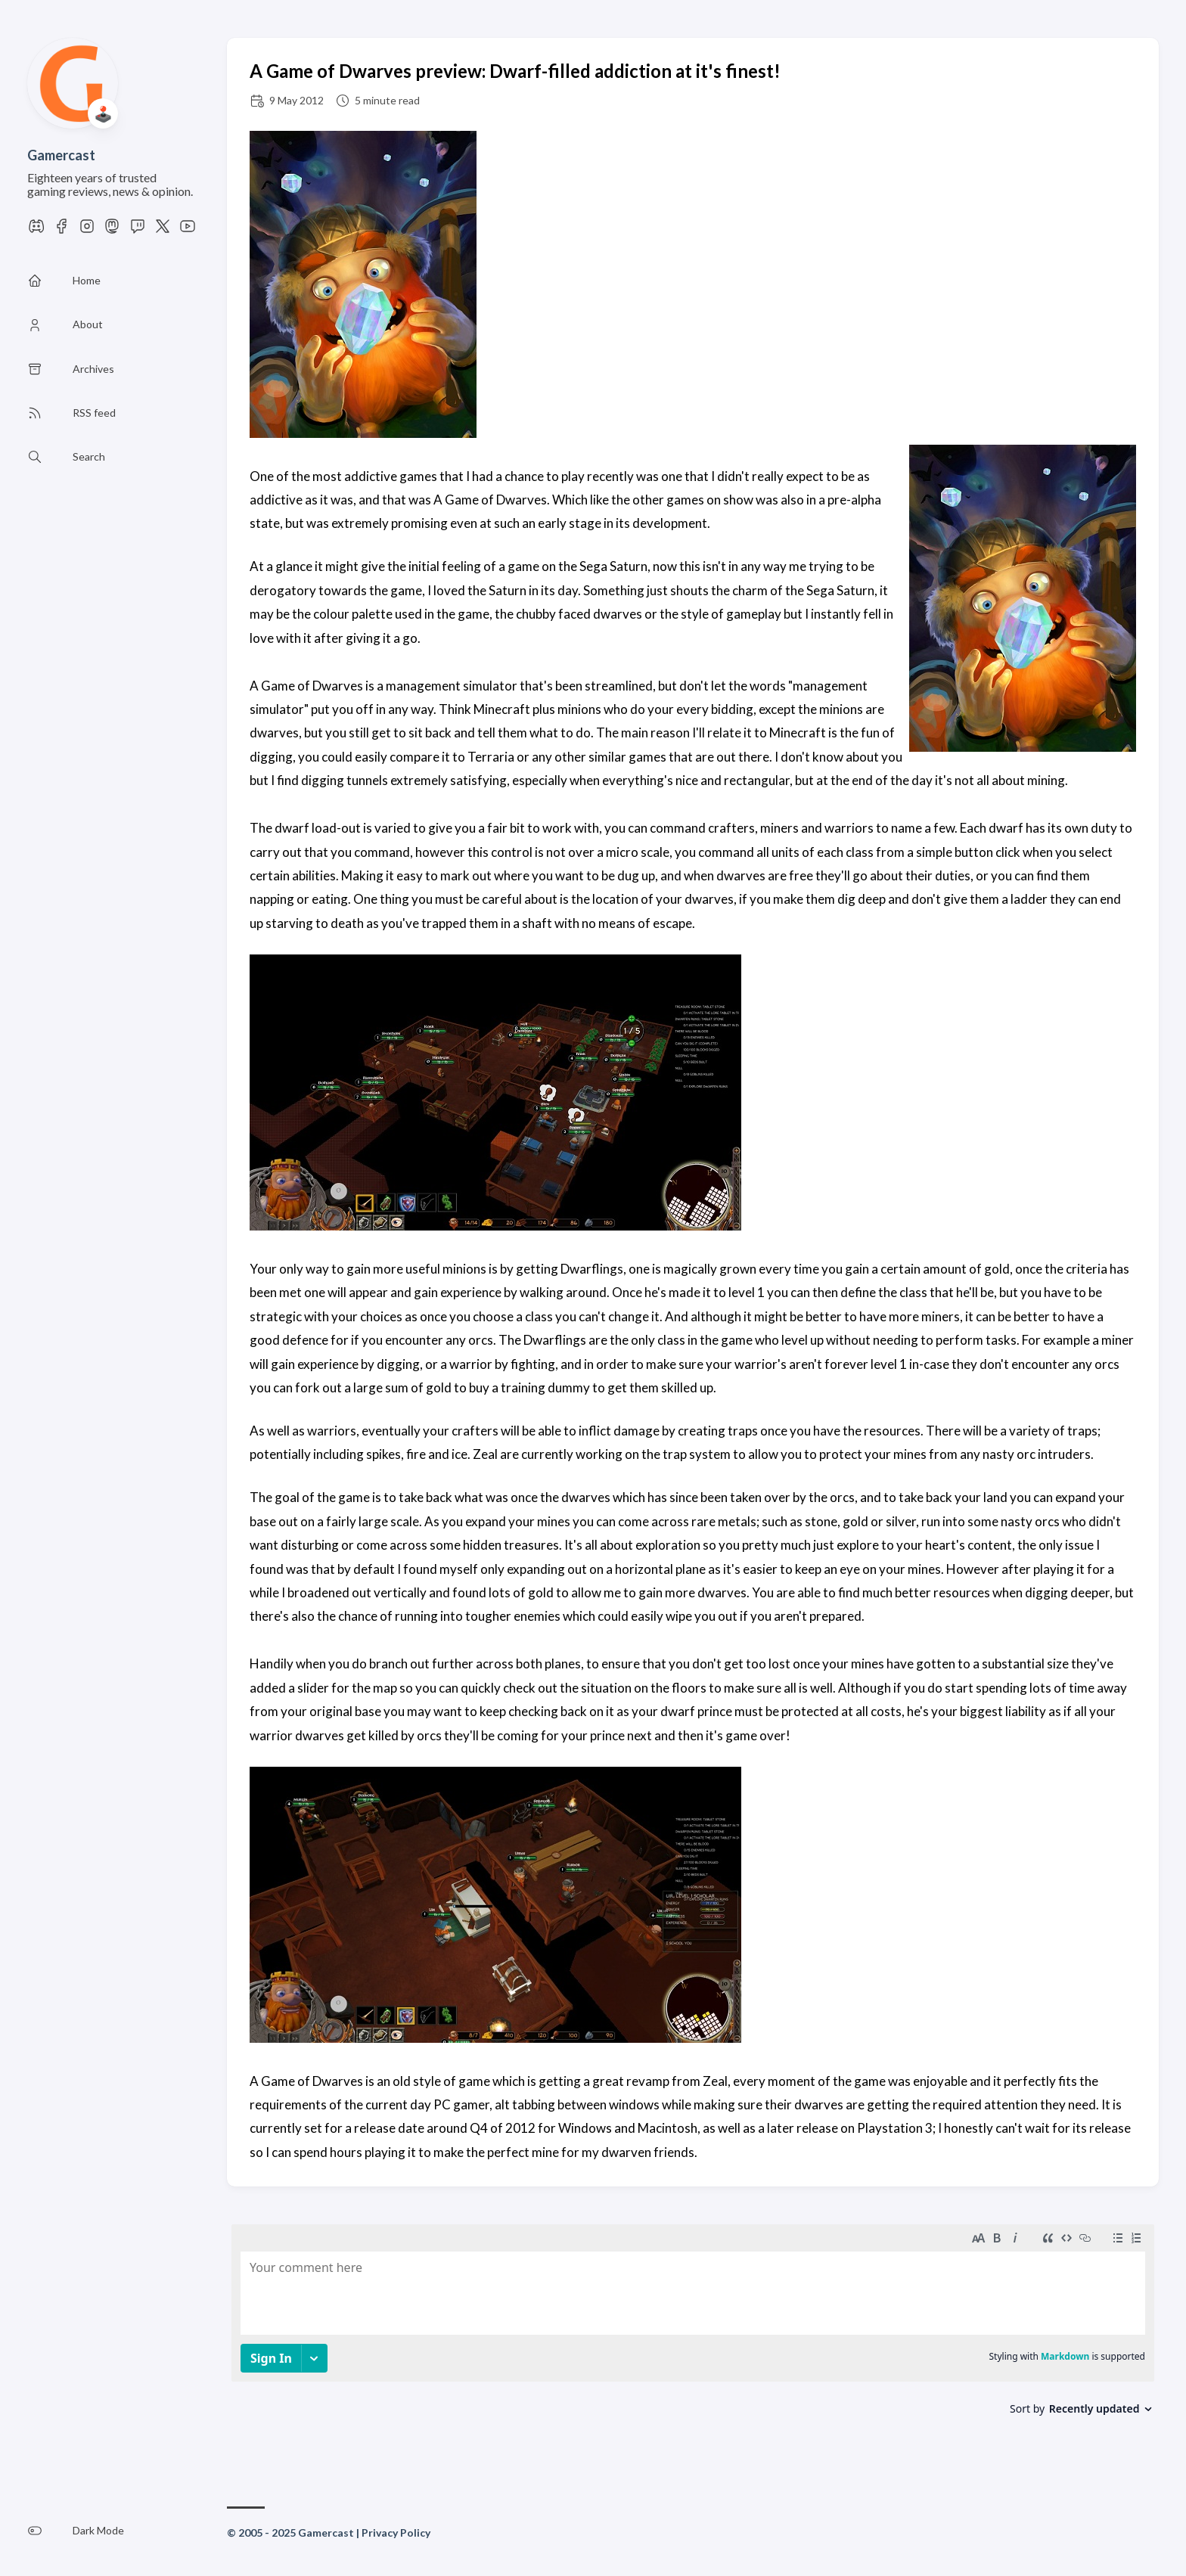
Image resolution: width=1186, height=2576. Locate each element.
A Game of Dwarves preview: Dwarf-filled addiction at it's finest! (515, 71)
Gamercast (61, 155)
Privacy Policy (396, 2532)
